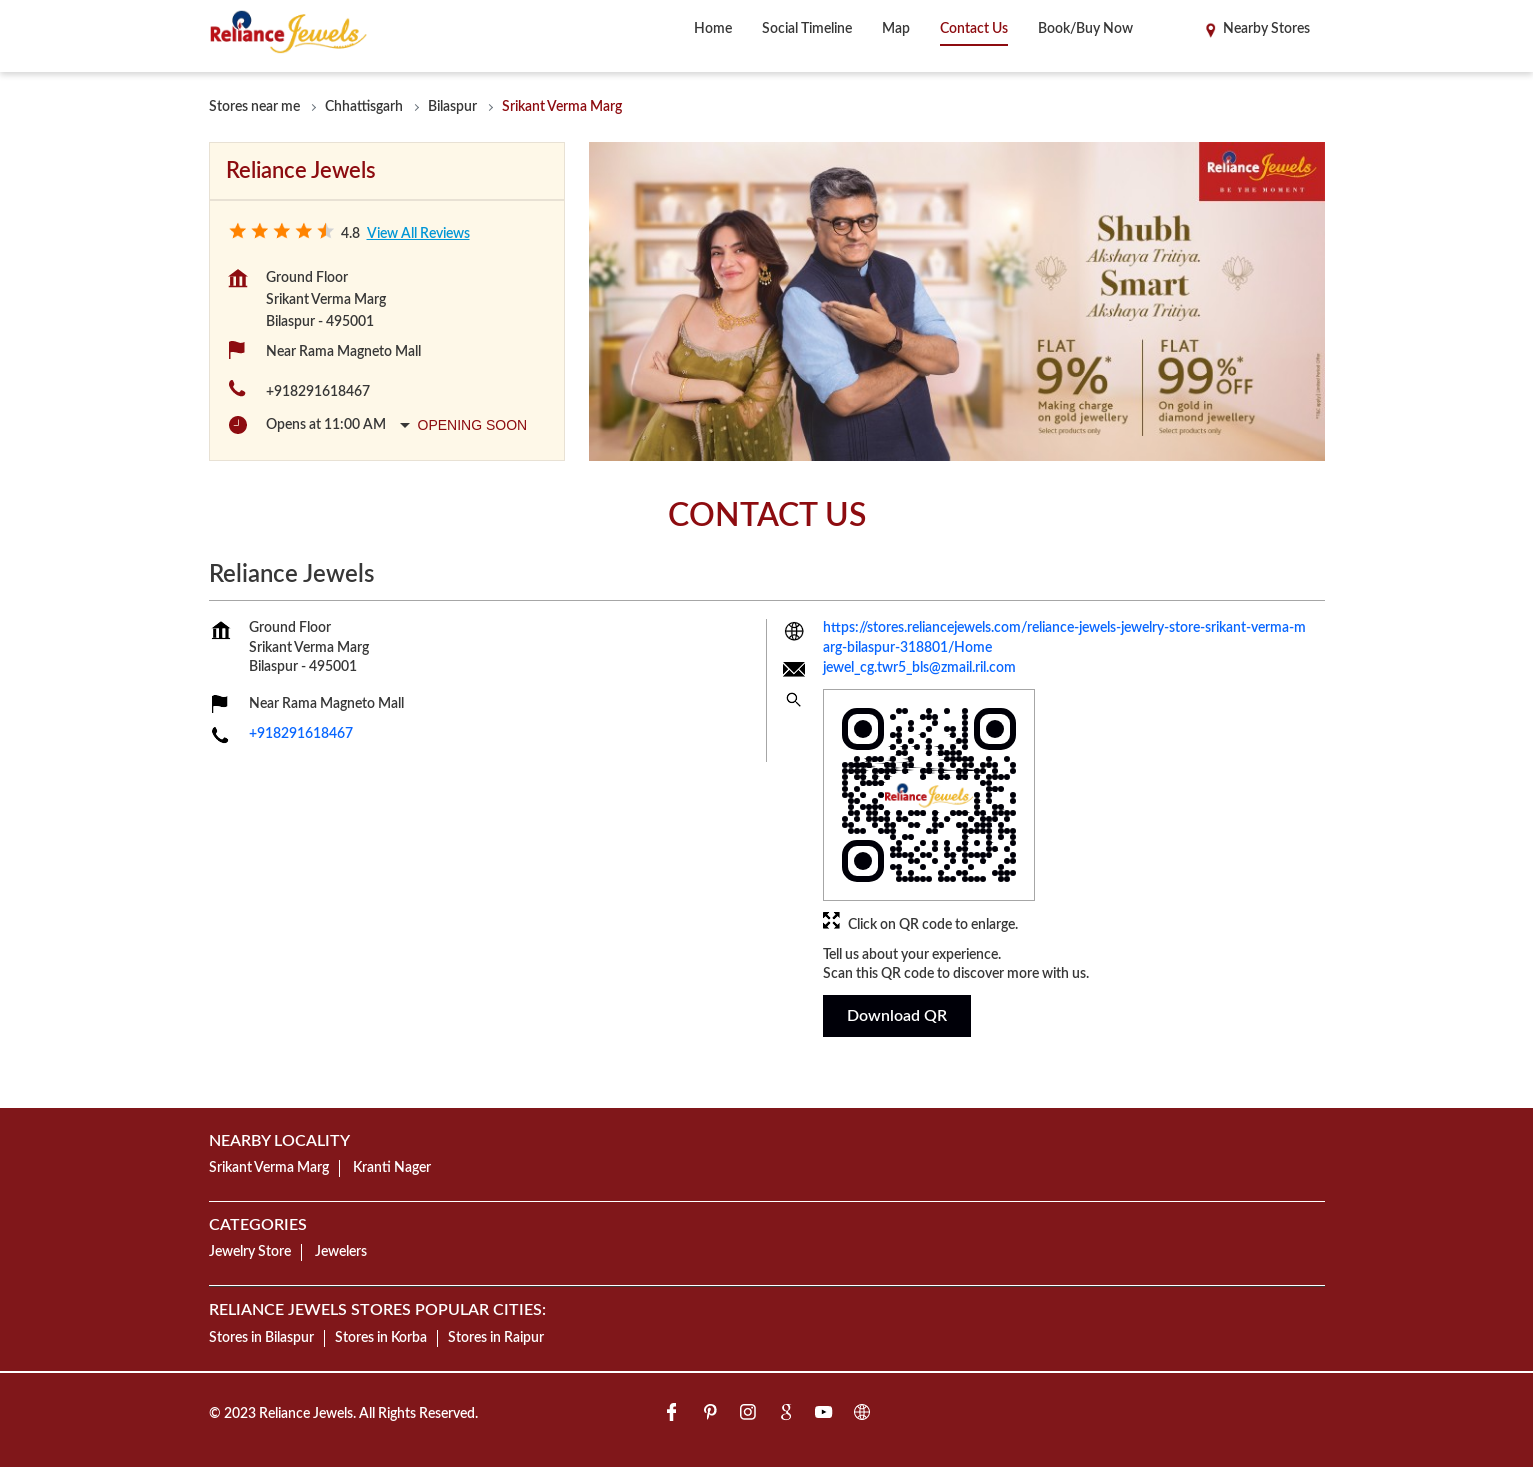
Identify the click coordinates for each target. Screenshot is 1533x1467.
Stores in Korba (381, 1337)
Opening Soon (473, 425)
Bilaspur (452, 107)
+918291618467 (318, 392)
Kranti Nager (392, 1168)
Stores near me (254, 107)
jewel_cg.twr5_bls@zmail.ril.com (919, 669)
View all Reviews (418, 234)
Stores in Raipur (496, 1337)
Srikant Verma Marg (269, 1168)
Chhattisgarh (364, 107)
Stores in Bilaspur (261, 1337)
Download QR (897, 1016)
